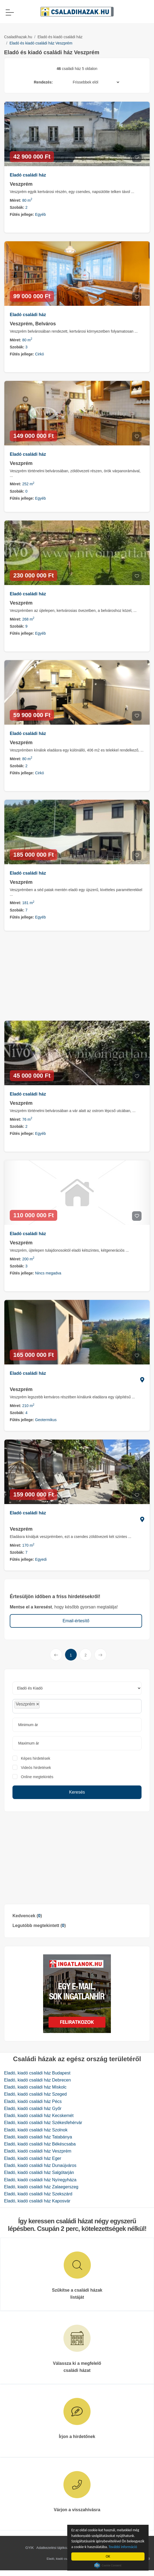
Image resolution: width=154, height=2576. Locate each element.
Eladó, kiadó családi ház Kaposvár (37, 2201)
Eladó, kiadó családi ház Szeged (35, 2094)
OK (108, 2556)
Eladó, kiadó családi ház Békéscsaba (40, 2144)
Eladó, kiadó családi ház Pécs (33, 2101)
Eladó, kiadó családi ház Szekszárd (38, 2194)
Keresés (77, 1792)
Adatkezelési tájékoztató (55, 2548)
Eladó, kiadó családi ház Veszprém (37, 2151)
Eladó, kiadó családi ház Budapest (37, 2073)
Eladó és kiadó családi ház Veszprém (40, 43)
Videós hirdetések (36, 1767)
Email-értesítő (76, 1620)
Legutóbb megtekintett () (39, 1925)
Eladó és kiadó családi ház (59, 37)
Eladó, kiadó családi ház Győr (33, 2108)
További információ (123, 2547)
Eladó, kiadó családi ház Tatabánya (38, 2137)
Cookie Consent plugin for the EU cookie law (108, 2565)
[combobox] (77, 1706)
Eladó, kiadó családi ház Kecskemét (38, 2115)
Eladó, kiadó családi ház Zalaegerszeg (41, 2187)
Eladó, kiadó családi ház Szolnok (36, 2130)
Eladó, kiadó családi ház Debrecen (37, 2080)
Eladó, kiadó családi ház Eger (32, 2158)
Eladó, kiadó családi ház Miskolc (35, 2087)
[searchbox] (53, 1706)
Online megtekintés (37, 1777)
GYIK (29, 2548)
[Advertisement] (77, 1858)
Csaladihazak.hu (18, 37)
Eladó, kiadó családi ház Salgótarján (39, 2172)
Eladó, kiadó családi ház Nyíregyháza (40, 2179)
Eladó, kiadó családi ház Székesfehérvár (43, 2122)
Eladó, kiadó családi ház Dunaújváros (40, 2165)
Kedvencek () (27, 1915)
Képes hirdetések (35, 1758)
